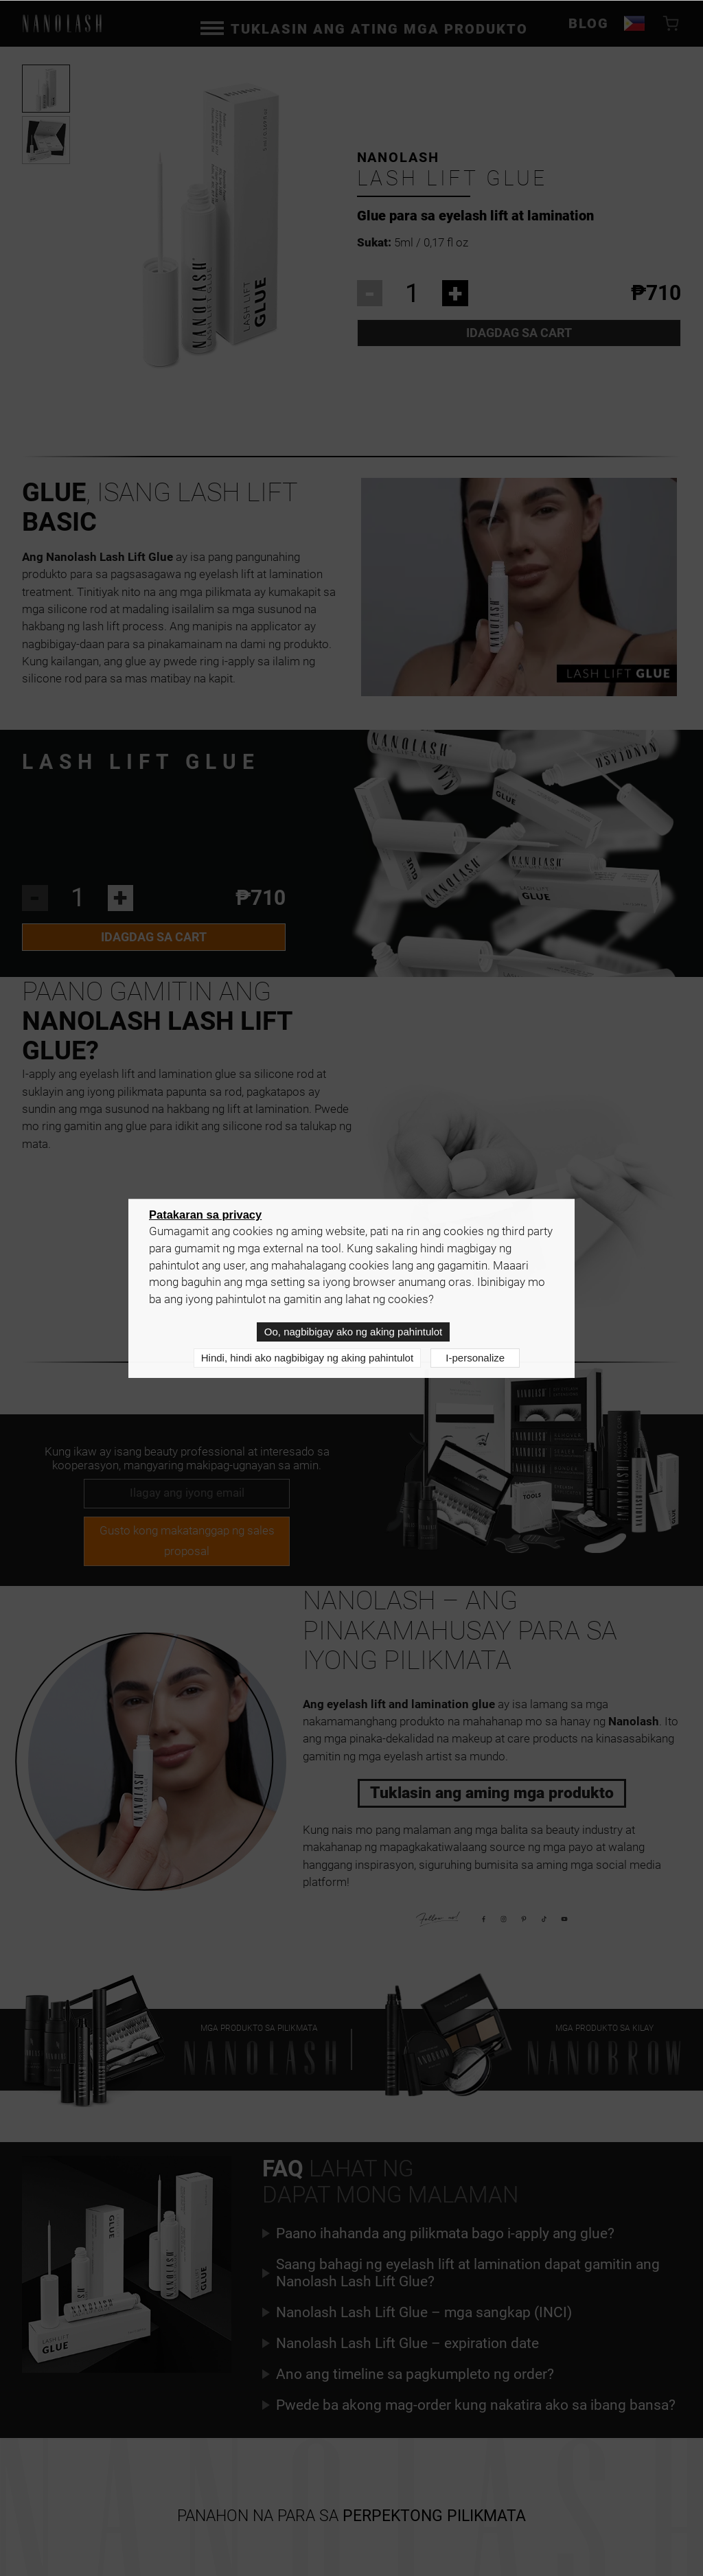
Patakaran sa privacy (205, 1214)
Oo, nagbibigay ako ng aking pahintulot (353, 1331)
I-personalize (475, 1358)
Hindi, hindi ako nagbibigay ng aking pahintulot (307, 1358)
